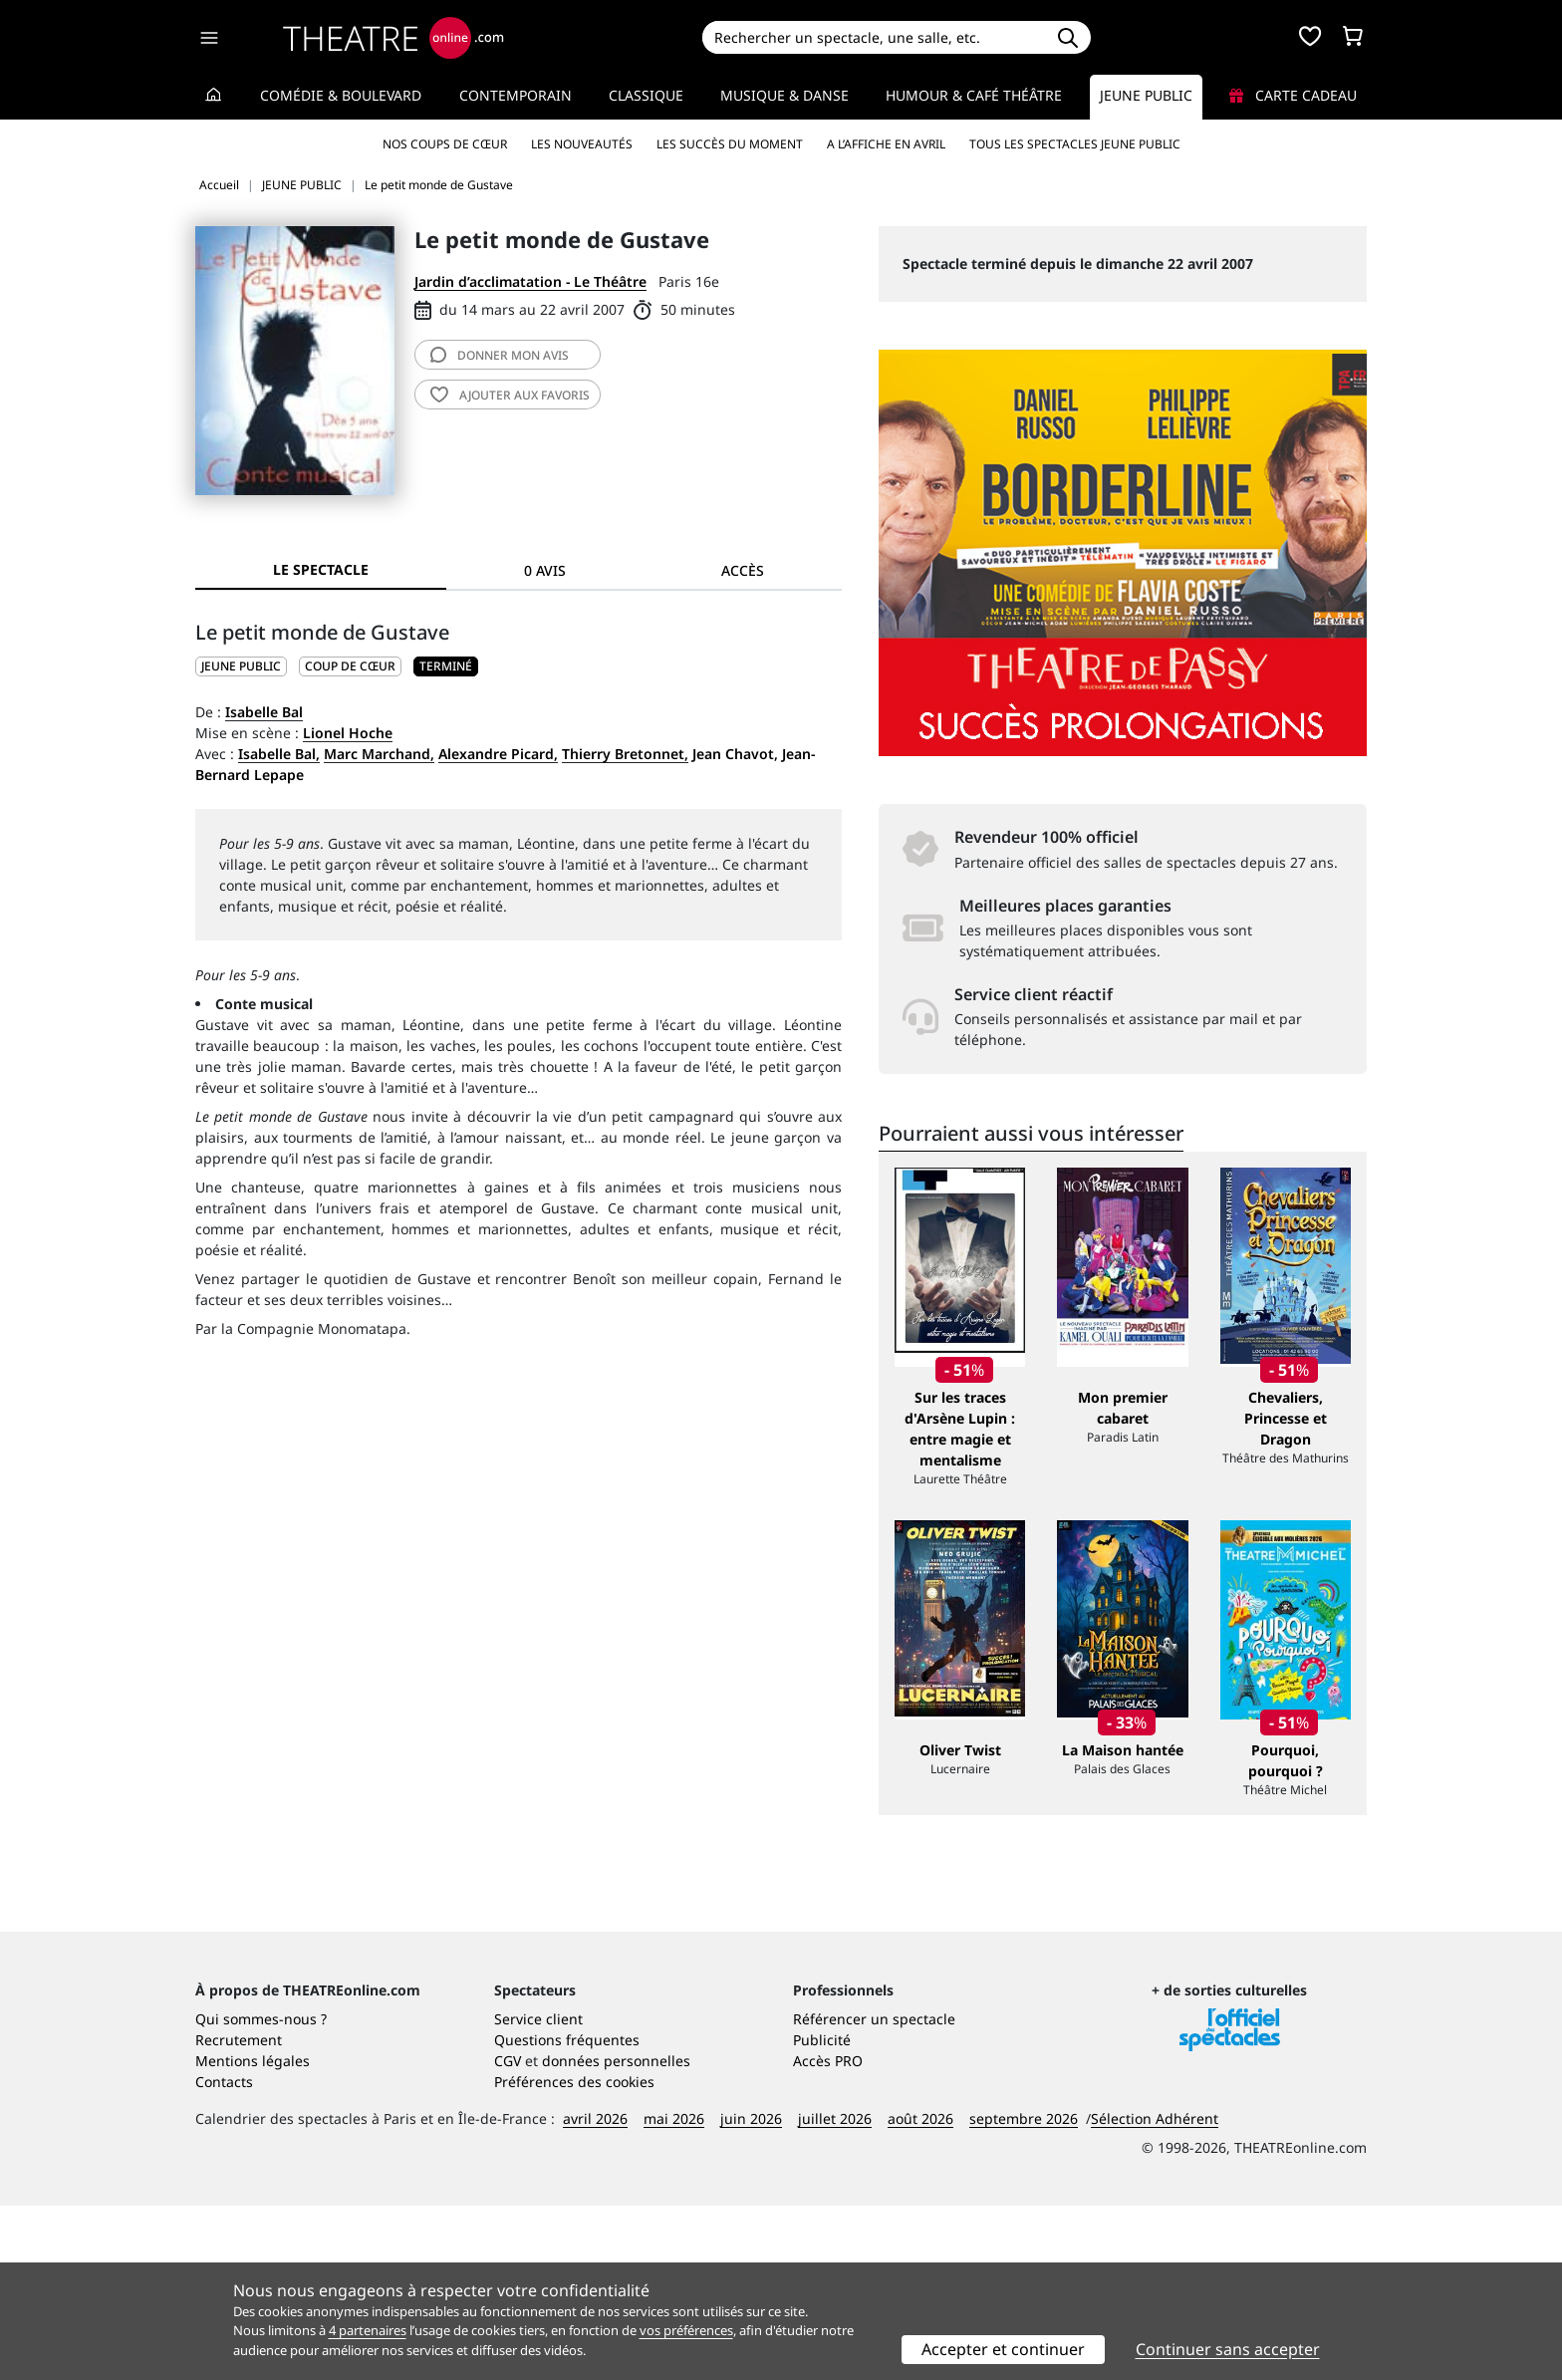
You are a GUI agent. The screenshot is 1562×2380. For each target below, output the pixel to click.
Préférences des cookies (574, 2256)
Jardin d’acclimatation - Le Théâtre (530, 281)
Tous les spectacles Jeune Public (1074, 143)
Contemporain (515, 95)
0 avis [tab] (545, 570)
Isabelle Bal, (279, 753)
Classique (646, 95)
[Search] (873, 37)
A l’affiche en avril (886, 143)
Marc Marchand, (379, 753)
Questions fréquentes (567, 2214)
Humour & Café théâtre (974, 95)
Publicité (822, 2214)
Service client (538, 2193)
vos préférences (686, 2330)
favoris (510, 395)
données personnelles (616, 2235)
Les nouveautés (582, 143)
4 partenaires (367, 2330)
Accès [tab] (742, 570)
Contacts (224, 2256)
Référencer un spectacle (874, 2193)
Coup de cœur (350, 666)
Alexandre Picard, (498, 753)
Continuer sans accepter (1228, 2349)
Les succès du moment (729, 143)
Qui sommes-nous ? (261, 2193)
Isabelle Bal (264, 711)
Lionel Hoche (347, 732)
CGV (507, 2235)
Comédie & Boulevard (340, 95)
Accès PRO (828, 2235)
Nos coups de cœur (445, 143)
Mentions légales (252, 2235)
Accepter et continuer (1003, 2349)
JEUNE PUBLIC (241, 666)
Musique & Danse (784, 95)
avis (499, 355)
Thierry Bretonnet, (625, 753)
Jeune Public (1146, 95)
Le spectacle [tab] (321, 569)
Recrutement (238, 2214)
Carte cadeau (1293, 95)
